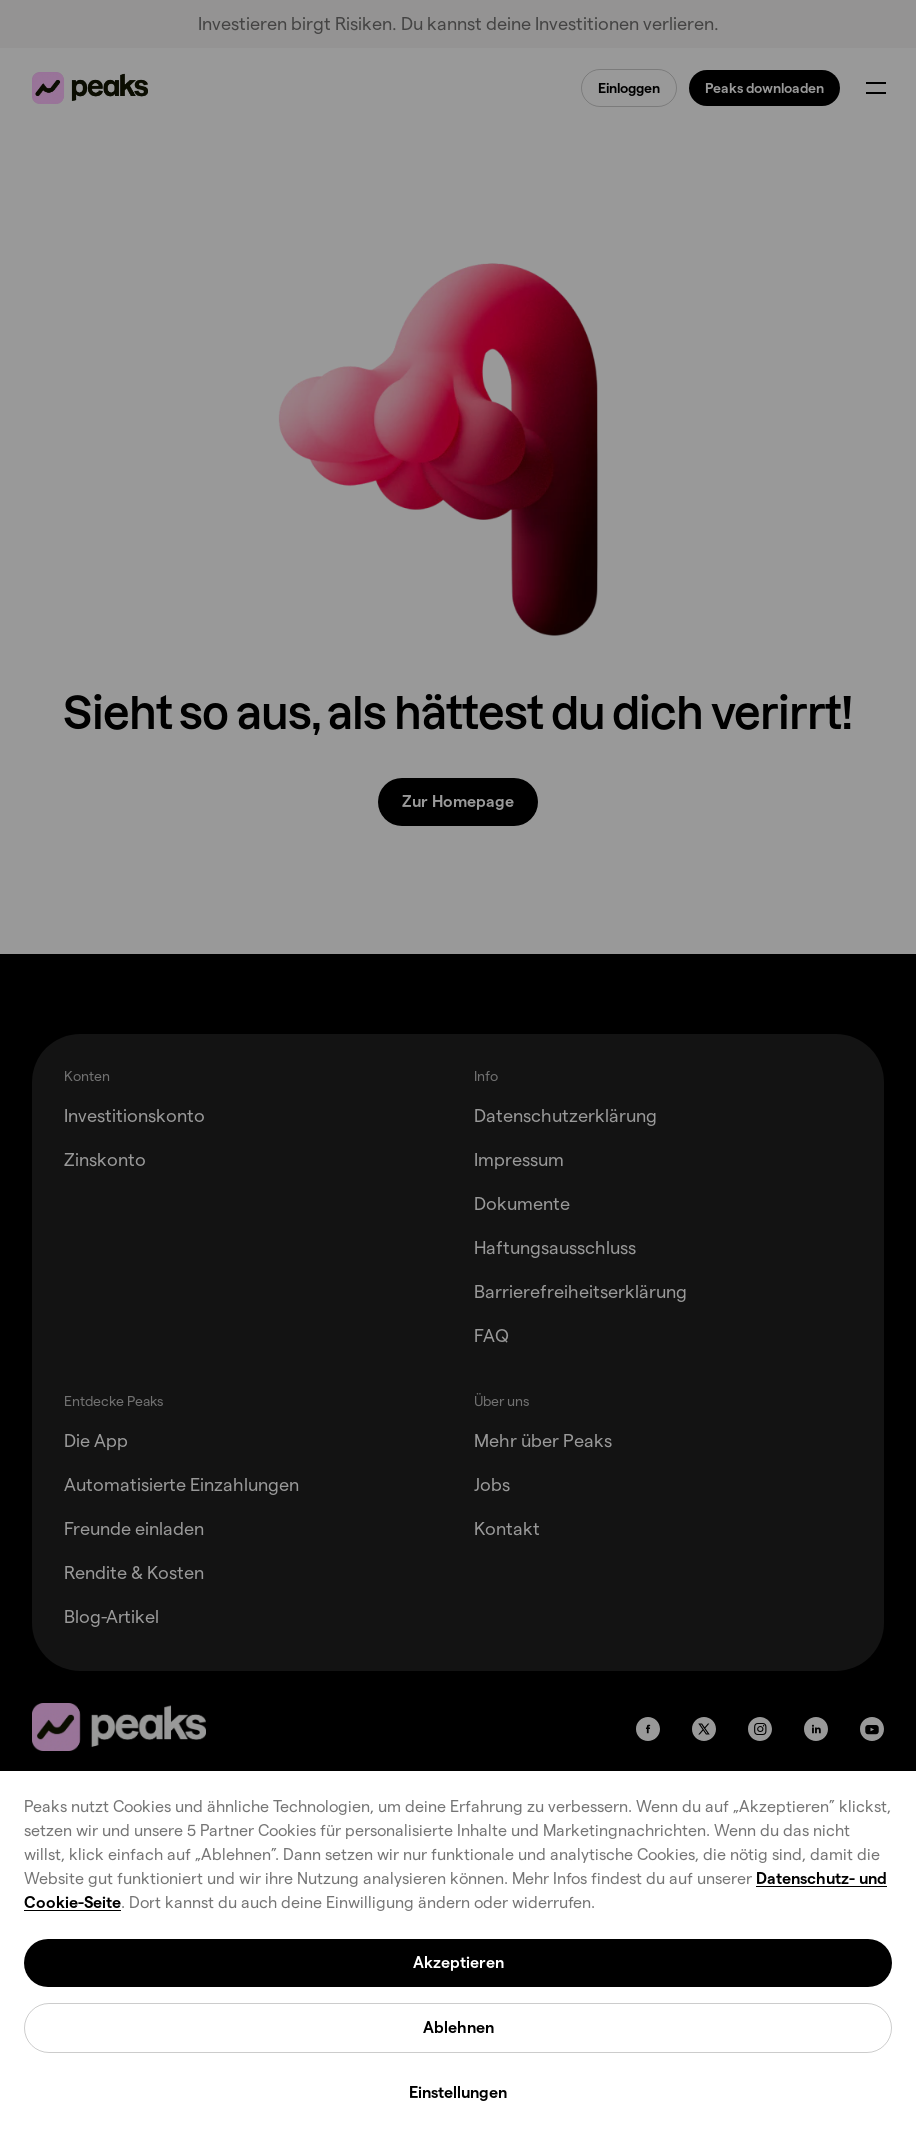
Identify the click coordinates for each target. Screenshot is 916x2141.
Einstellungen (458, 2092)
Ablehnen (458, 2027)
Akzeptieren (458, 1962)
